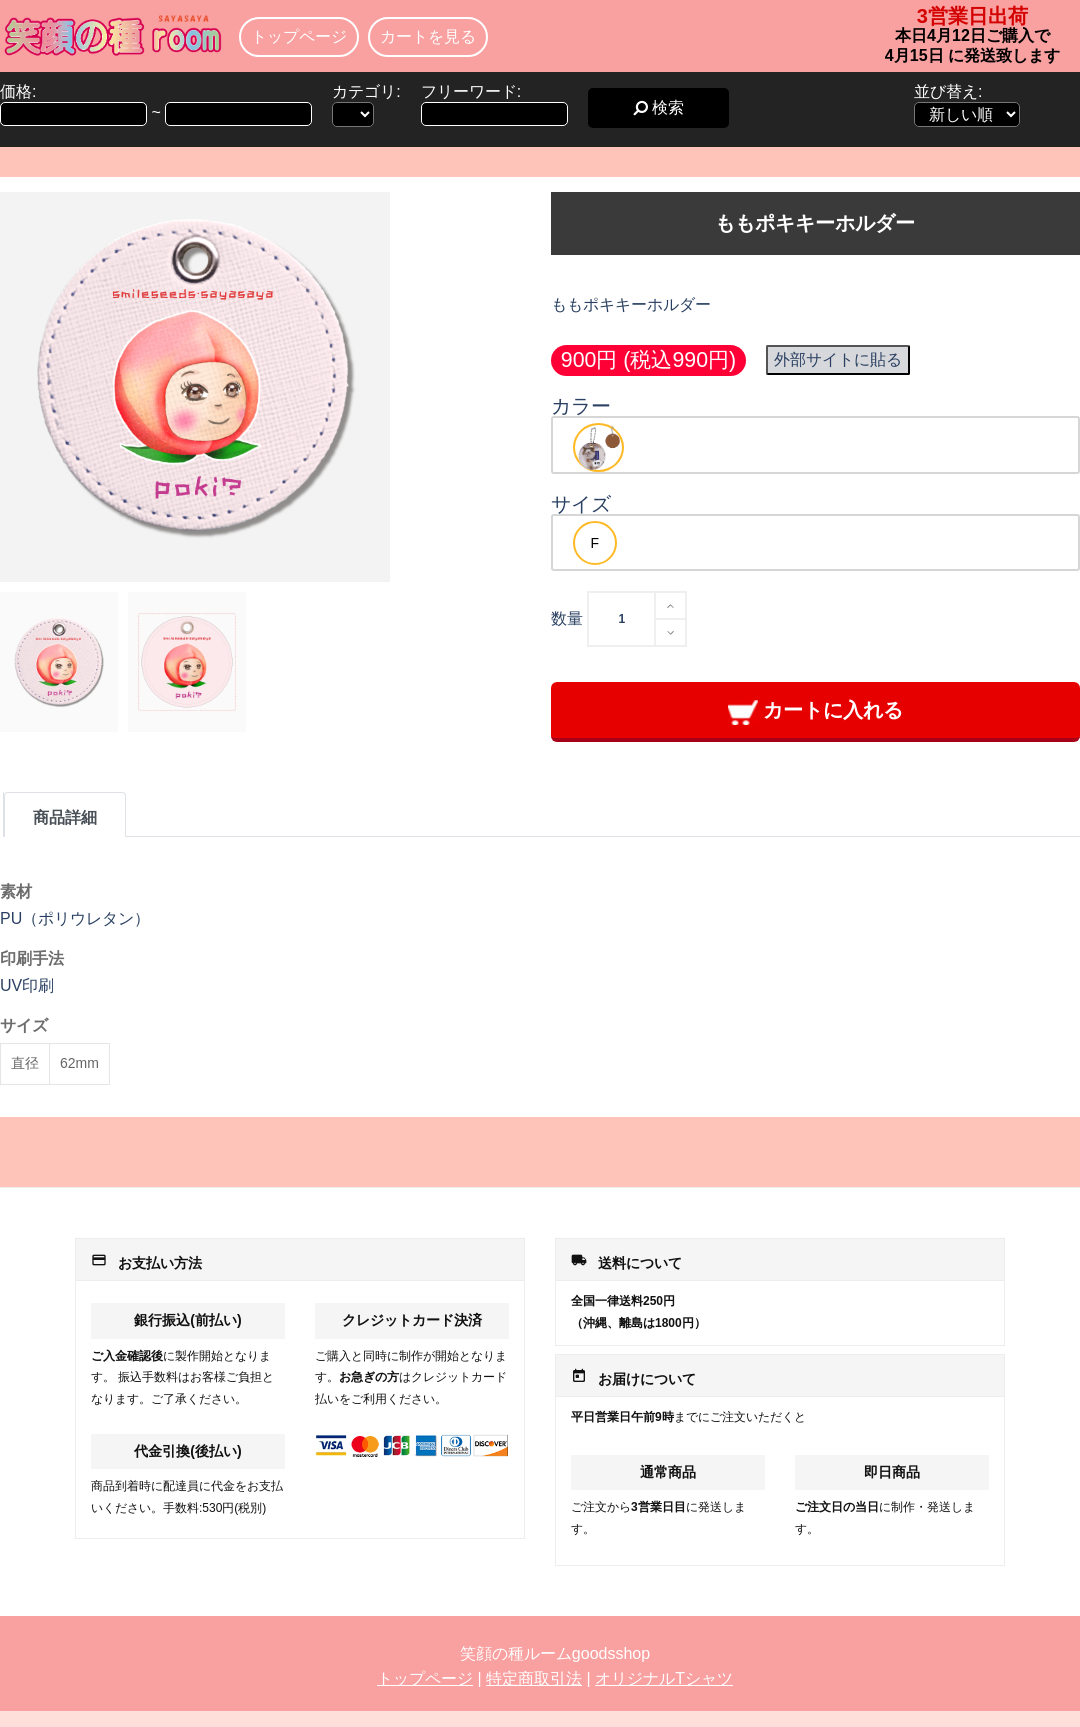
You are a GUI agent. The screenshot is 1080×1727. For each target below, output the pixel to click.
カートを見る (428, 36)
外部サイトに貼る (838, 359)
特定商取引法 (534, 1678)
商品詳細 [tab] (65, 817)
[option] (598, 447)
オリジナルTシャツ (664, 1678)
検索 (658, 107)
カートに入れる (815, 711)
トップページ (299, 36)
